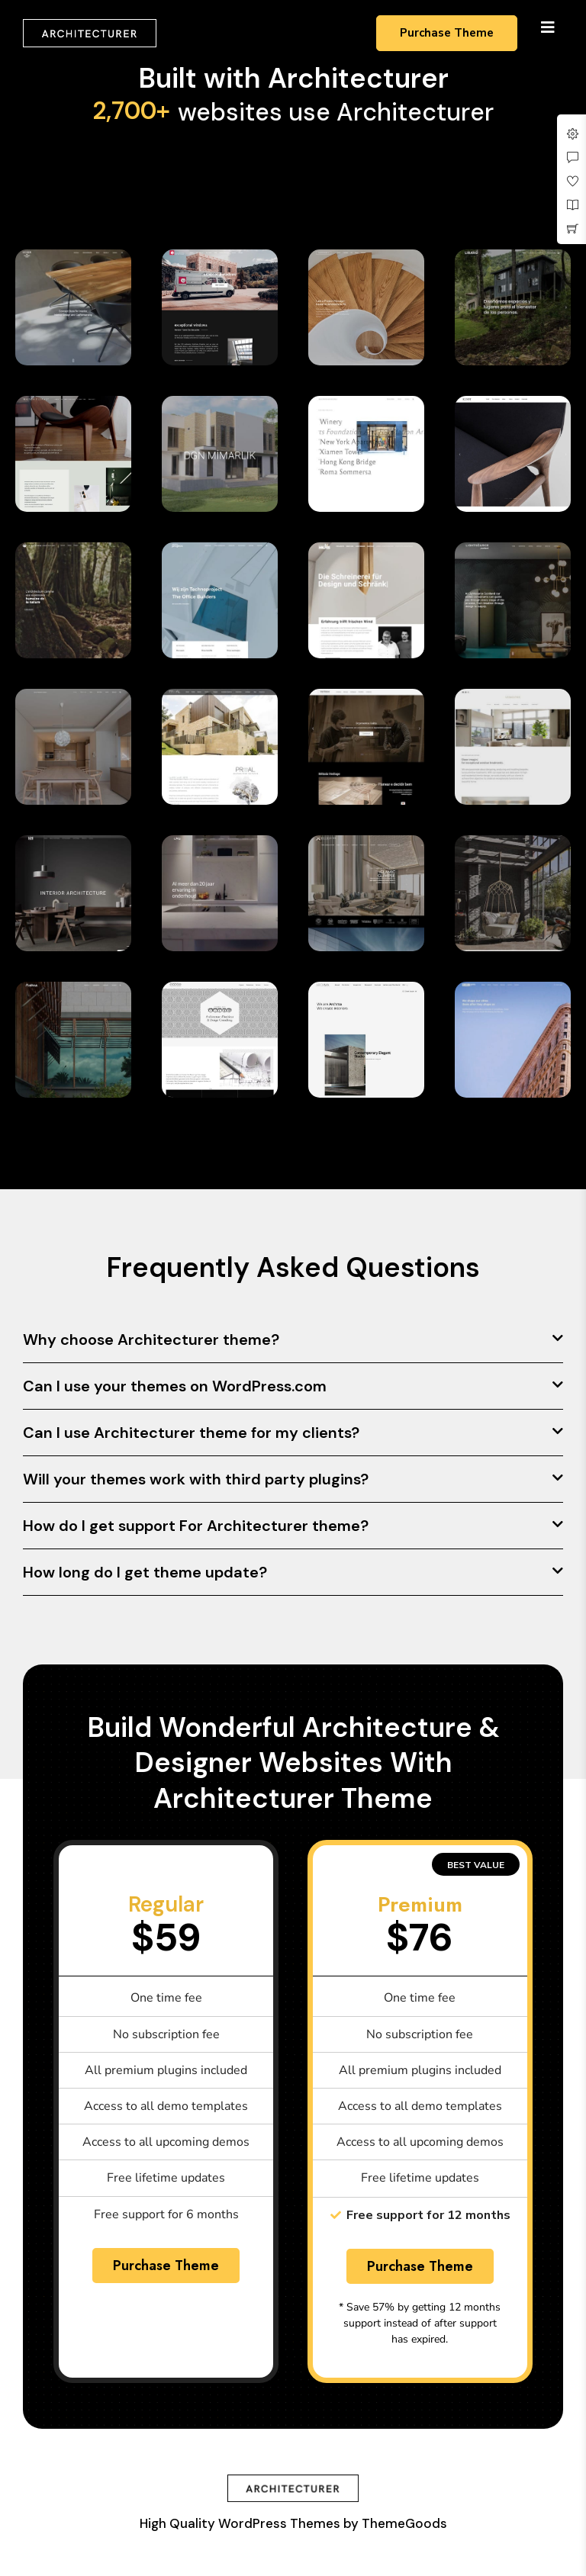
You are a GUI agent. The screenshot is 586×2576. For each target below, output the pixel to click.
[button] (293, 1340)
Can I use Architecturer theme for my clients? (191, 1432)
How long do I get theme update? (145, 1572)
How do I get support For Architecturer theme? (196, 1526)
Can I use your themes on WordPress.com (175, 1386)
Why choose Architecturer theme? (151, 1339)
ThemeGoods (404, 2523)
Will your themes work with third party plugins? (196, 1479)
